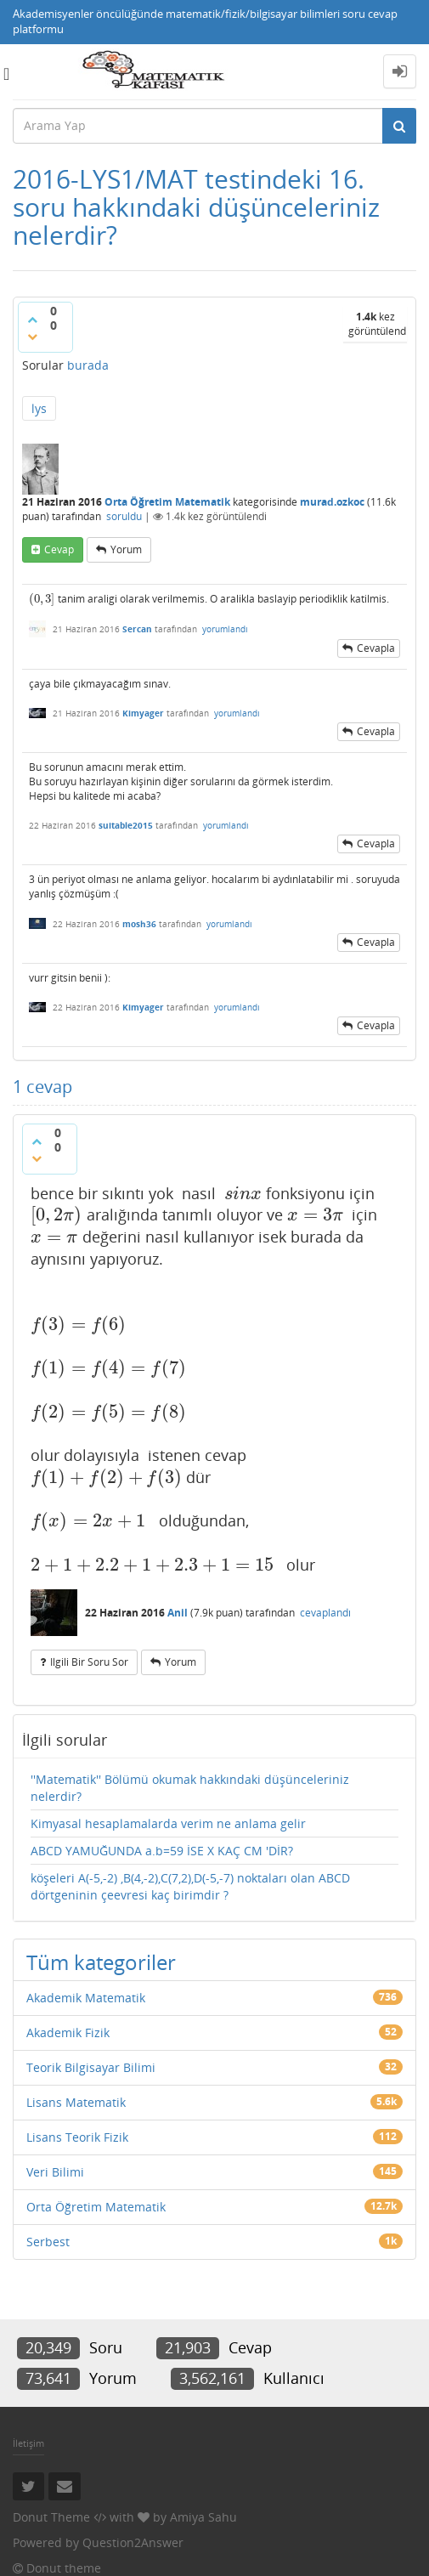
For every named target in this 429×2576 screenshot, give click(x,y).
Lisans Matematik (76, 2102)
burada (88, 365)
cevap (59, 549)
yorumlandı (225, 629)
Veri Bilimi (55, 2172)
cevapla (376, 648)
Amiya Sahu (203, 2517)
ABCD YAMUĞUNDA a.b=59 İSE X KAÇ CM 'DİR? (162, 1851)
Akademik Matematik (85, 1998)
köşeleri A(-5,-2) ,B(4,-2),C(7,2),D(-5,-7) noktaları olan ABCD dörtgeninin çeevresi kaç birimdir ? (190, 1886)
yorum (126, 549)
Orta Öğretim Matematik (167, 502)
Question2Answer (132, 2542)
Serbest (48, 2241)
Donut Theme (51, 2517)
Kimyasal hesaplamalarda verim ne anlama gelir (168, 1823)
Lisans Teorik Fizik (77, 2137)
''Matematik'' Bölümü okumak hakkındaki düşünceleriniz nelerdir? (190, 1787)
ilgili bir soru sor (89, 1662)
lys (39, 408)
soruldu (124, 516)
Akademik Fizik (68, 2032)
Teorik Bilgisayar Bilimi (90, 2067)
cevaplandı (325, 1612)
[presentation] (42, 599)
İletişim (28, 2443)
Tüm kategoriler (101, 1962)
